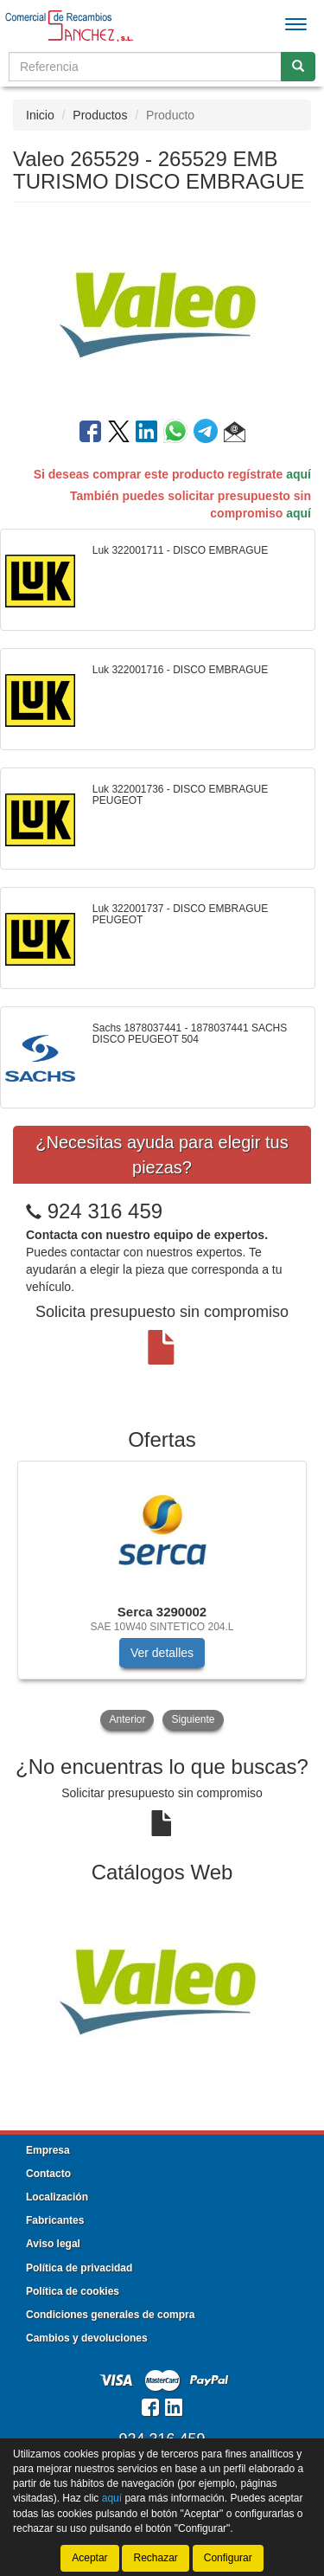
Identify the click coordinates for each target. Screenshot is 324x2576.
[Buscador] (145, 66)
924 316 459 (105, 1211)
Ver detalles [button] (162, 1653)
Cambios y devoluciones (87, 2338)
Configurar (228, 2558)
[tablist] (162, 1597)
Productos (100, 115)
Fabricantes (55, 2220)
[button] (234, 434)
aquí (298, 474)
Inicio (40, 115)
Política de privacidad (79, 2268)
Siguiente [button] (192, 1719)
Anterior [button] (127, 1719)
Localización (57, 2197)
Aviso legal (53, 2244)
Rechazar (155, 2558)
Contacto (48, 2174)
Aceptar (89, 2558)
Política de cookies (72, 2291)
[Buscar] (298, 66)
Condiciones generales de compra (110, 2315)
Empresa (48, 2150)
